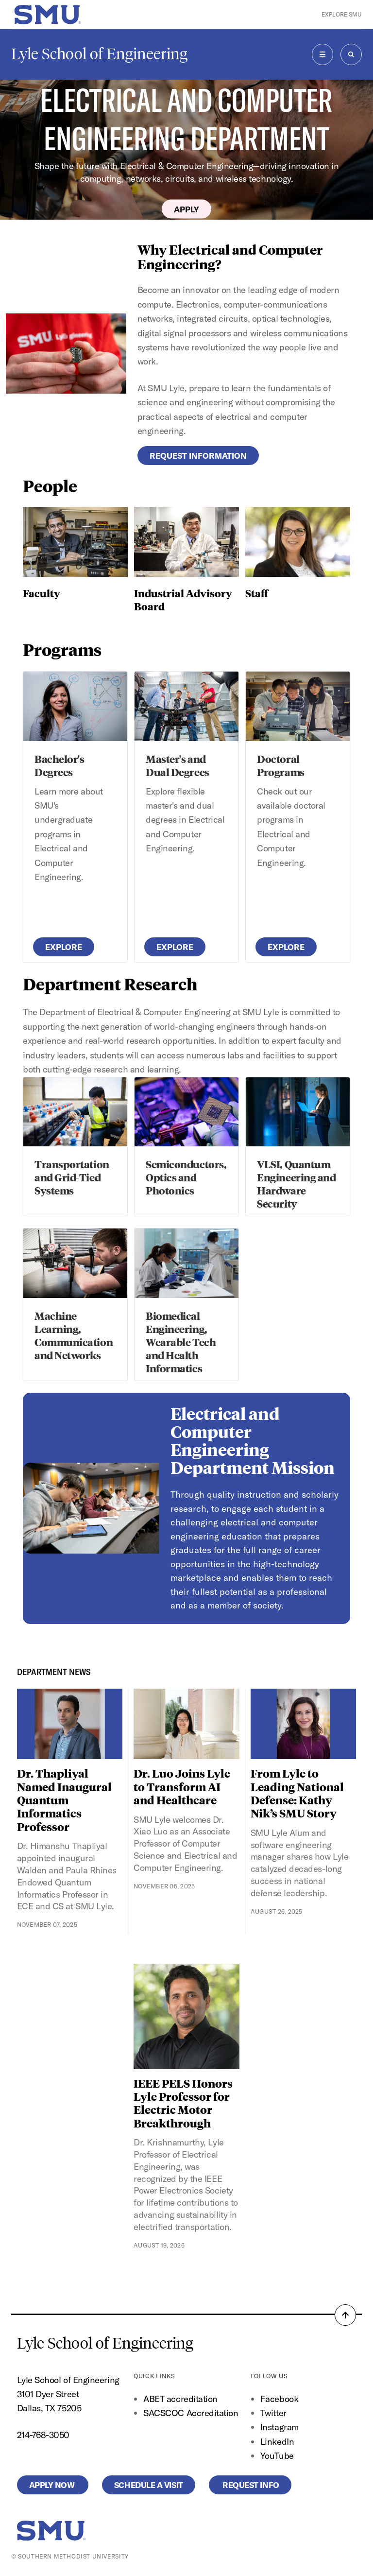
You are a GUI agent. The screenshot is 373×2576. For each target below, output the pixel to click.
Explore (63, 947)
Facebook (279, 2398)
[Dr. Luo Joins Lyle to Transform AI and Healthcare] (186, 1724)
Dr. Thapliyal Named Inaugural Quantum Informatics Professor (64, 1799)
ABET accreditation (181, 2398)
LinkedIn (277, 2441)
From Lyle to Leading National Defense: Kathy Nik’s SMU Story (297, 1792)
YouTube (277, 2455)
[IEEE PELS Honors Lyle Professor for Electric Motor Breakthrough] (186, 2016)
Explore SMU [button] (342, 14)
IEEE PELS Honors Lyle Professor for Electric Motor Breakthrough (183, 2102)
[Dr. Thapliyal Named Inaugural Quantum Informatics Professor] (70, 1724)
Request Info (250, 2485)
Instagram (279, 2427)
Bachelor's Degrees (59, 765)
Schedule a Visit (148, 2485)
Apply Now (52, 2485)
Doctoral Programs (280, 765)
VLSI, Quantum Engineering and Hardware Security (296, 1183)
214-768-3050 (43, 2434)
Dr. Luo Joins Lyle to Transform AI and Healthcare (182, 1786)
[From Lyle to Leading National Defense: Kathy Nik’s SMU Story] (303, 1724)
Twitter (273, 2413)
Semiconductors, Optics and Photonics (186, 1177)
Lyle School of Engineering (99, 54)
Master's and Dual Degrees (177, 765)
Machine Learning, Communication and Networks (73, 1335)
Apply (186, 209)
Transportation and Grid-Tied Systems (71, 1177)
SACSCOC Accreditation (190, 2413)
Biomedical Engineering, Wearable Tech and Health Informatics (181, 1342)
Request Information (198, 455)
